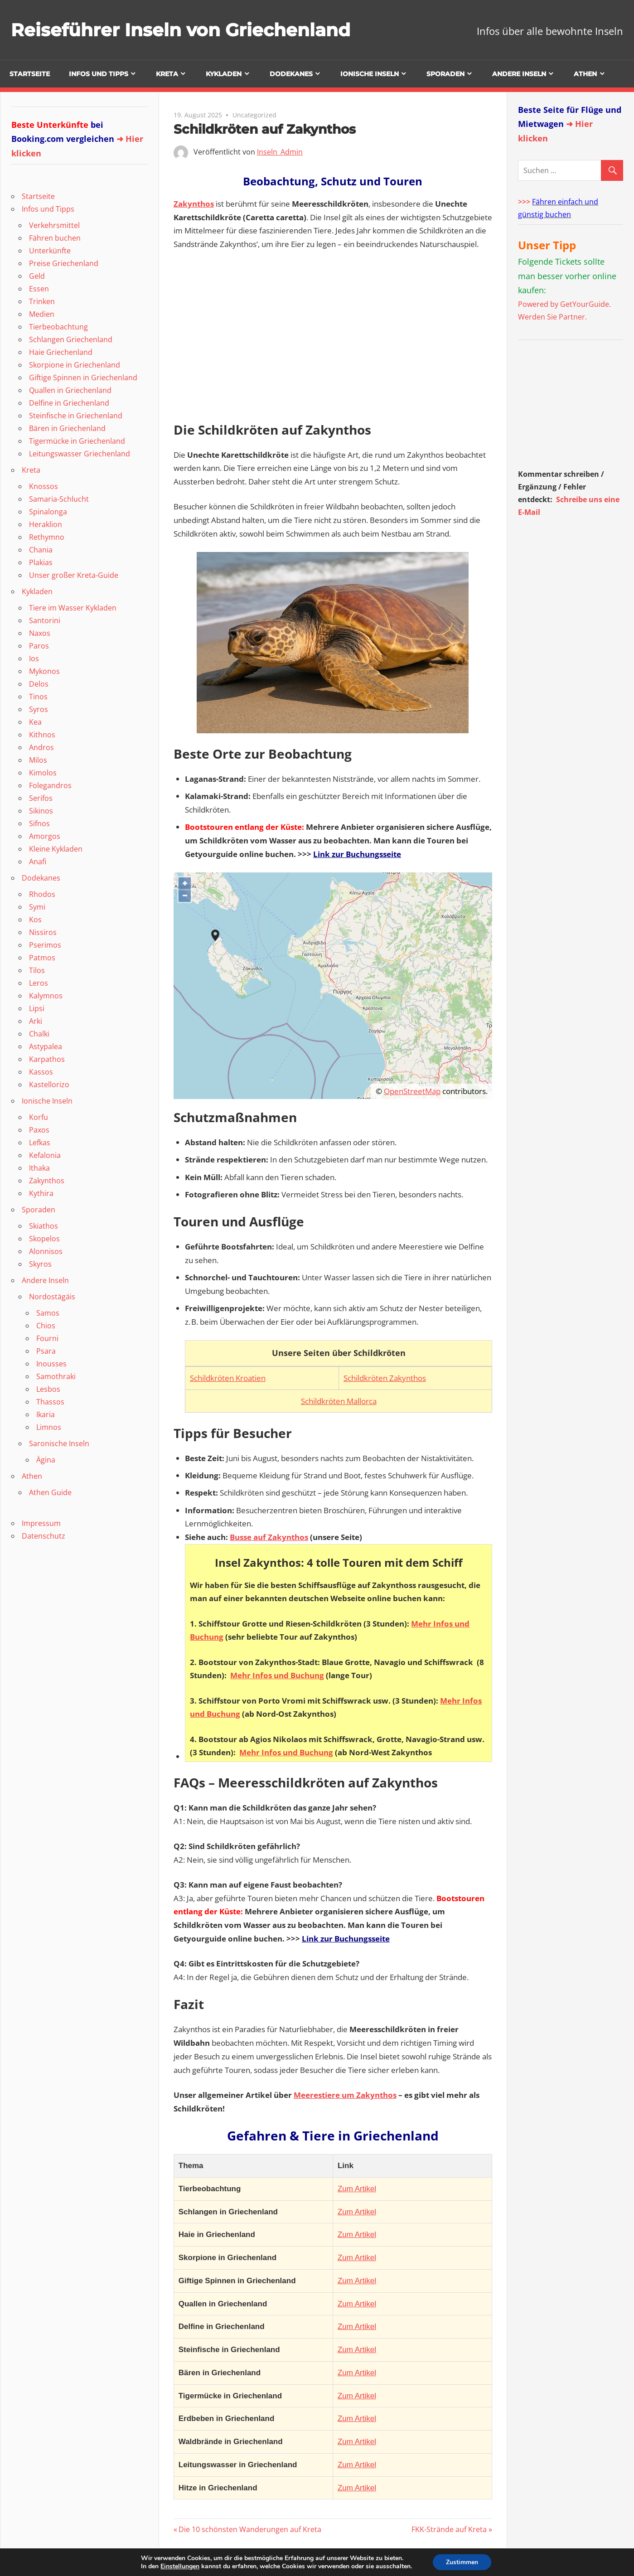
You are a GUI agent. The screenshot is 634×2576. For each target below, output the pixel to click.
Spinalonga (48, 512)
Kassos (41, 1072)
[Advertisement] (574, 407)
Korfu (38, 1117)
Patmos (42, 958)
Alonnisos (46, 1251)
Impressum (41, 1523)
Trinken (42, 301)
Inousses (51, 1364)
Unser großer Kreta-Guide (73, 575)
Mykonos (44, 671)
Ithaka (39, 1168)
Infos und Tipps (98, 74)
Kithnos (42, 735)
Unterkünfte (50, 251)
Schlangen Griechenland (70, 339)
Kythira (41, 1193)
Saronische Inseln (59, 1443)
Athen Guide (50, 1492)
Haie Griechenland (60, 352)
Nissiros (43, 932)
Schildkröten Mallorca (339, 1401)
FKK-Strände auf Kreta (449, 2529)
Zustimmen (462, 2561)
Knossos (43, 486)
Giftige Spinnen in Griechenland (83, 378)
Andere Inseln (519, 74)
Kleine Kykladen (55, 849)
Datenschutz (43, 1536)
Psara (46, 1351)
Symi (37, 907)
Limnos (48, 1427)
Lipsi (36, 1008)
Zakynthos (194, 204)
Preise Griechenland (63, 263)
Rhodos (42, 894)
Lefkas (39, 1143)
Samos (47, 1313)
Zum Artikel (357, 2188)
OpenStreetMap (412, 1091)
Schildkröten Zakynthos (385, 1378)
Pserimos (45, 945)
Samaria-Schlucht (59, 499)
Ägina (45, 1460)
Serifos (41, 798)
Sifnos (39, 823)
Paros (39, 646)
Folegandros (50, 785)
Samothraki (56, 1376)
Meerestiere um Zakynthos (345, 2095)
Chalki (39, 1034)
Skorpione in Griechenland (74, 365)
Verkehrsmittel (54, 225)
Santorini (44, 620)
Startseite (30, 74)
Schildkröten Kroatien (228, 1378)
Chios (45, 1326)
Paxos (39, 1130)
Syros (38, 709)
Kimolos (43, 773)
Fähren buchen (55, 238)
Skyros (40, 1264)
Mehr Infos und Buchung (277, 1675)
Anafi (37, 862)
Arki (35, 1021)
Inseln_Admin (280, 152)
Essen (39, 289)
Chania (41, 550)
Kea (35, 722)
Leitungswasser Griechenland (79, 454)
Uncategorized (254, 115)
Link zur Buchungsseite (357, 854)
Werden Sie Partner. (552, 317)
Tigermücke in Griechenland (77, 441)
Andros (41, 747)
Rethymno (46, 537)
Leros (38, 983)
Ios (34, 658)
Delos (38, 684)
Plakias (41, 562)
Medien (41, 314)
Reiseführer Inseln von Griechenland (183, 30)
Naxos (39, 633)
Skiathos (43, 1226)
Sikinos (41, 811)
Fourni (47, 1338)
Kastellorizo (49, 1084)
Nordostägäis (52, 1297)
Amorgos (44, 836)
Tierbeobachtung (58, 327)
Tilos (37, 970)
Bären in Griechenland (67, 428)
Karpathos (47, 1059)
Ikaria (45, 1414)
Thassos (50, 1402)
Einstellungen (179, 2566)
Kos (35, 920)
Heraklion (45, 524)
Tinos (38, 697)
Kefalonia (45, 1155)
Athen (585, 74)
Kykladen (224, 74)
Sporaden (445, 74)
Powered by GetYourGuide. (564, 304)
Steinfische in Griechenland (75, 416)
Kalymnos (46, 996)
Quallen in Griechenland (70, 390)
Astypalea (45, 1046)
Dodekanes (291, 74)
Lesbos (48, 1389)
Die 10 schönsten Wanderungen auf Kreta (249, 2529)
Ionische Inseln (369, 74)
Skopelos (44, 1239)
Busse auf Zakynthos (269, 1537)
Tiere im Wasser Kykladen (72, 608)
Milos (38, 760)
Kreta (167, 74)
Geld (37, 276)
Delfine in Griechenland (69, 403)
